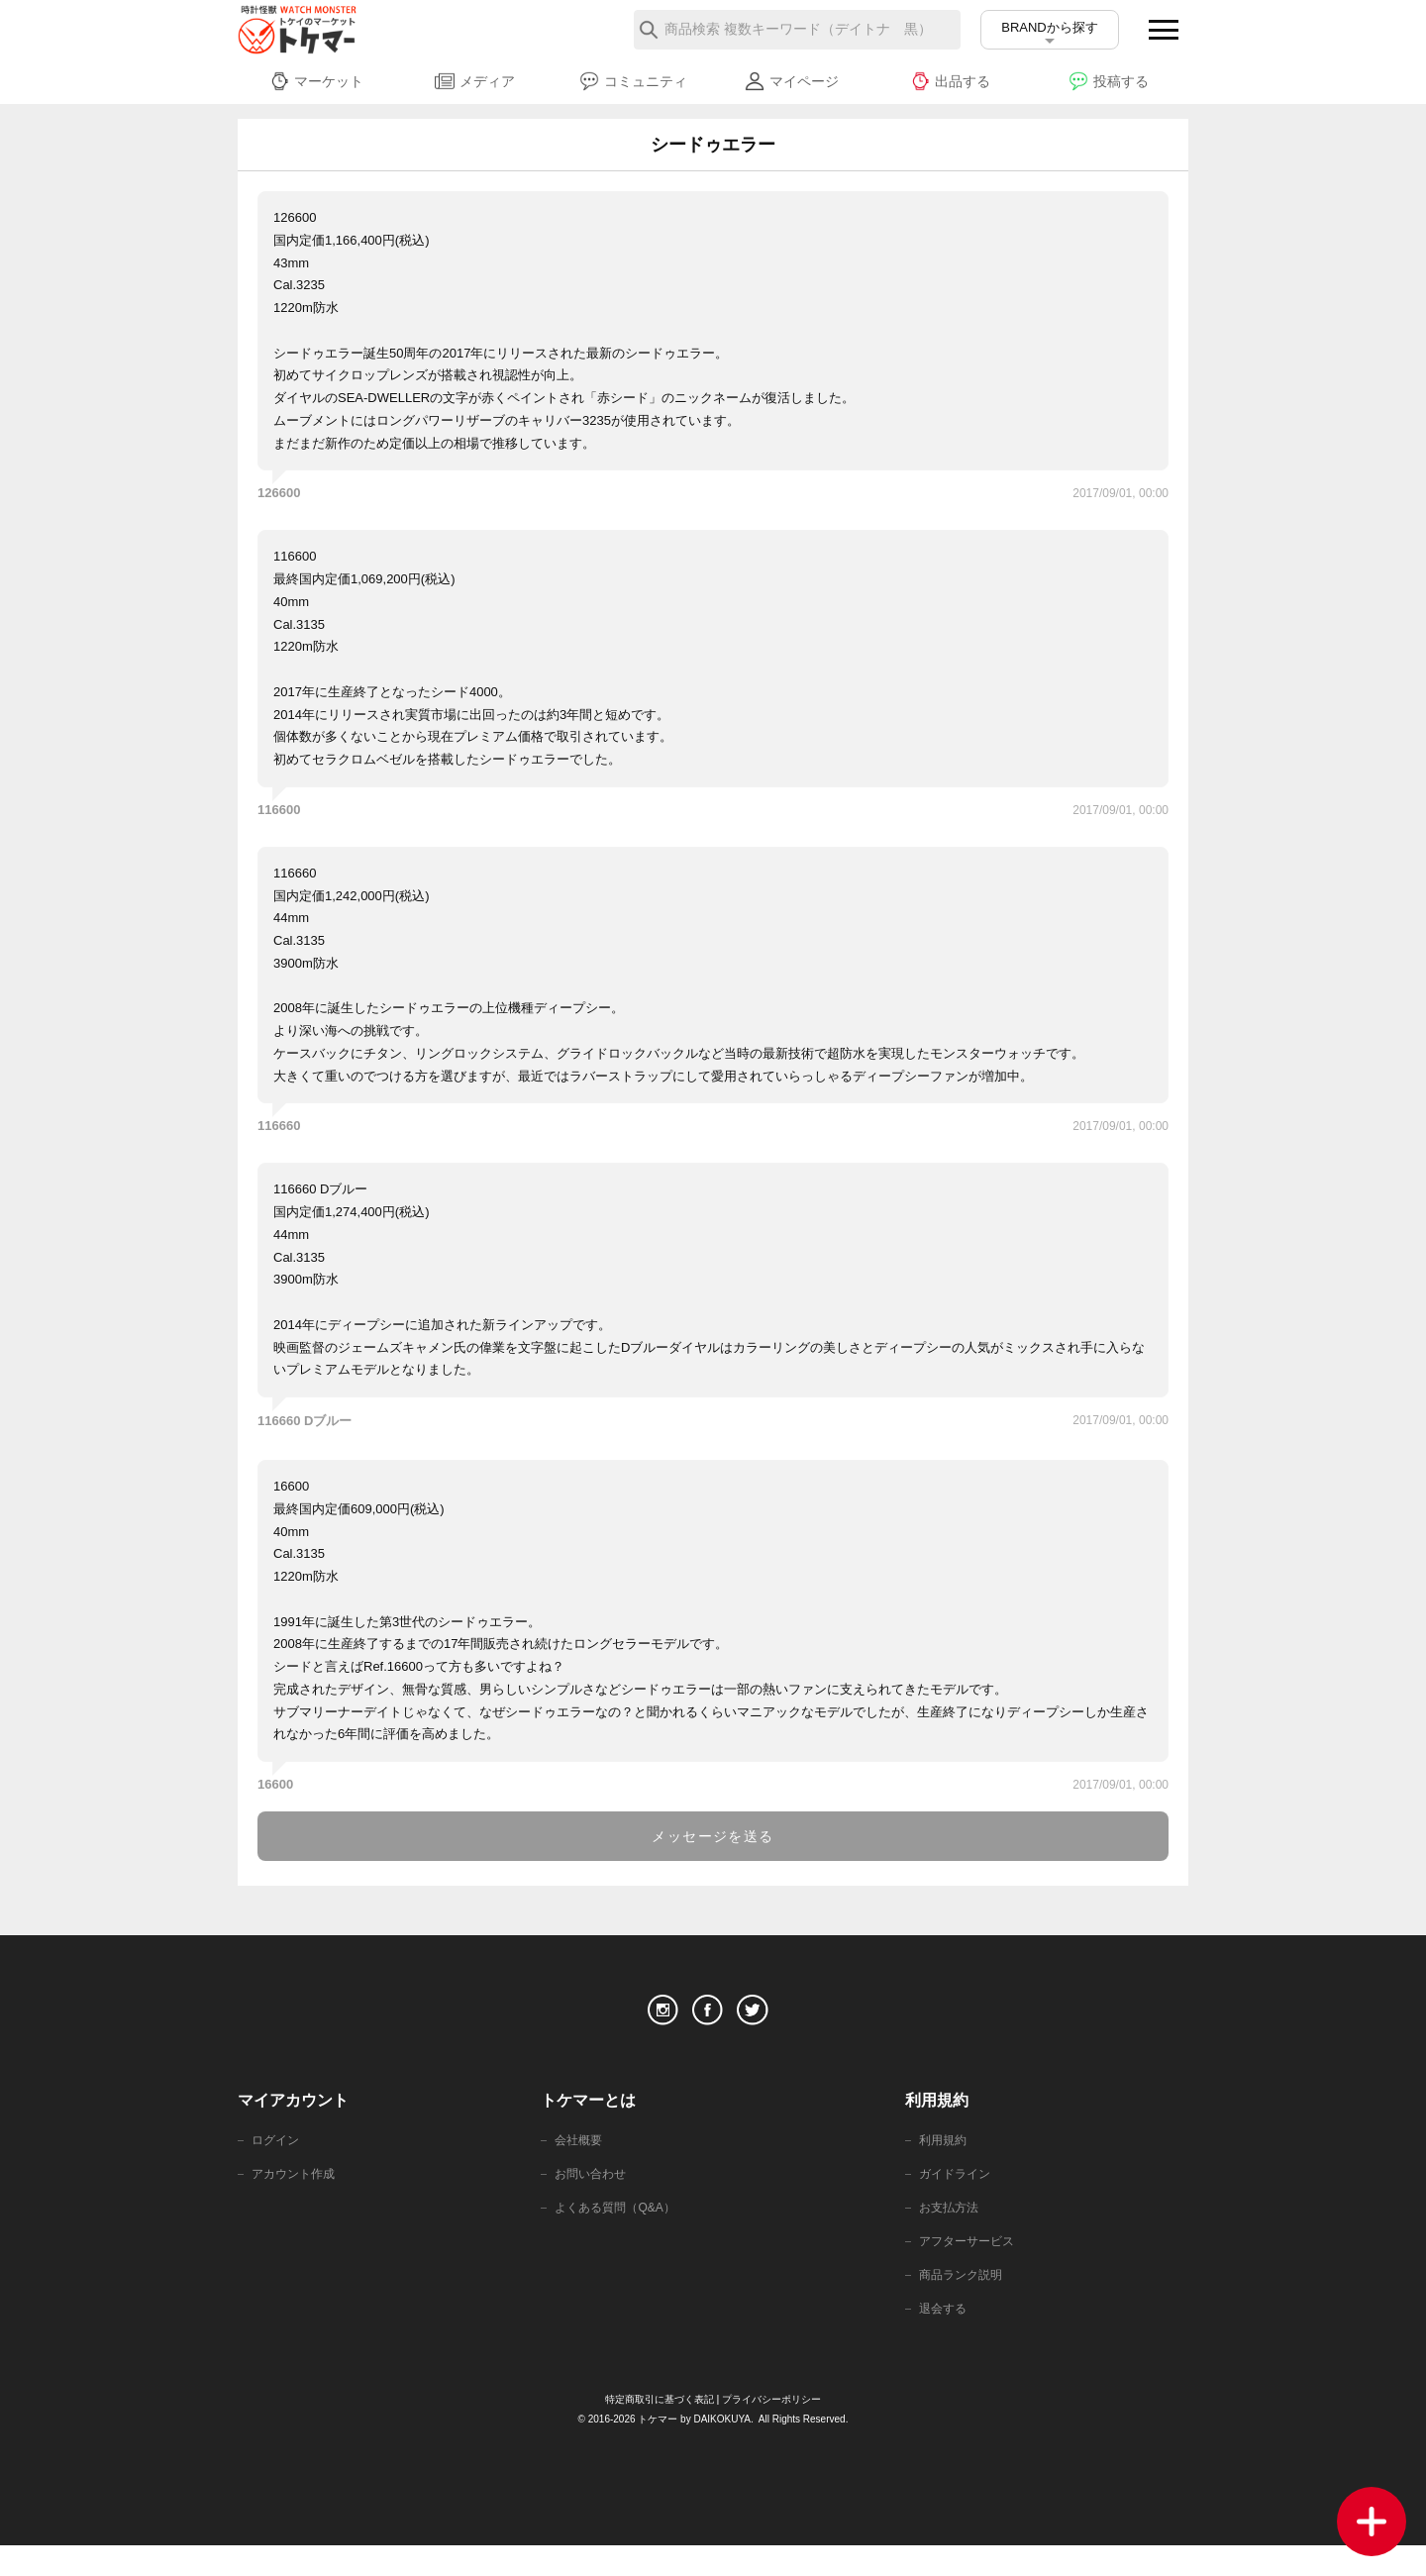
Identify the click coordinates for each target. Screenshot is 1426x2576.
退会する (944, 2337)
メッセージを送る (712, 1836)
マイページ (792, 81)
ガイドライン (957, 2195)
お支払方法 (951, 2230)
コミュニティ (633, 81)
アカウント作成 (297, 2195)
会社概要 (580, 2159)
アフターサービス (970, 2266)
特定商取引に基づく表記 (654, 2429)
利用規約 (944, 2159)
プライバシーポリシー (777, 2429)
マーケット (316, 81)
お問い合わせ (593, 2195)
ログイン (277, 2159)
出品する (950, 81)
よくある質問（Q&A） (619, 2230)
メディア (475, 81)
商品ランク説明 (964, 2302)
